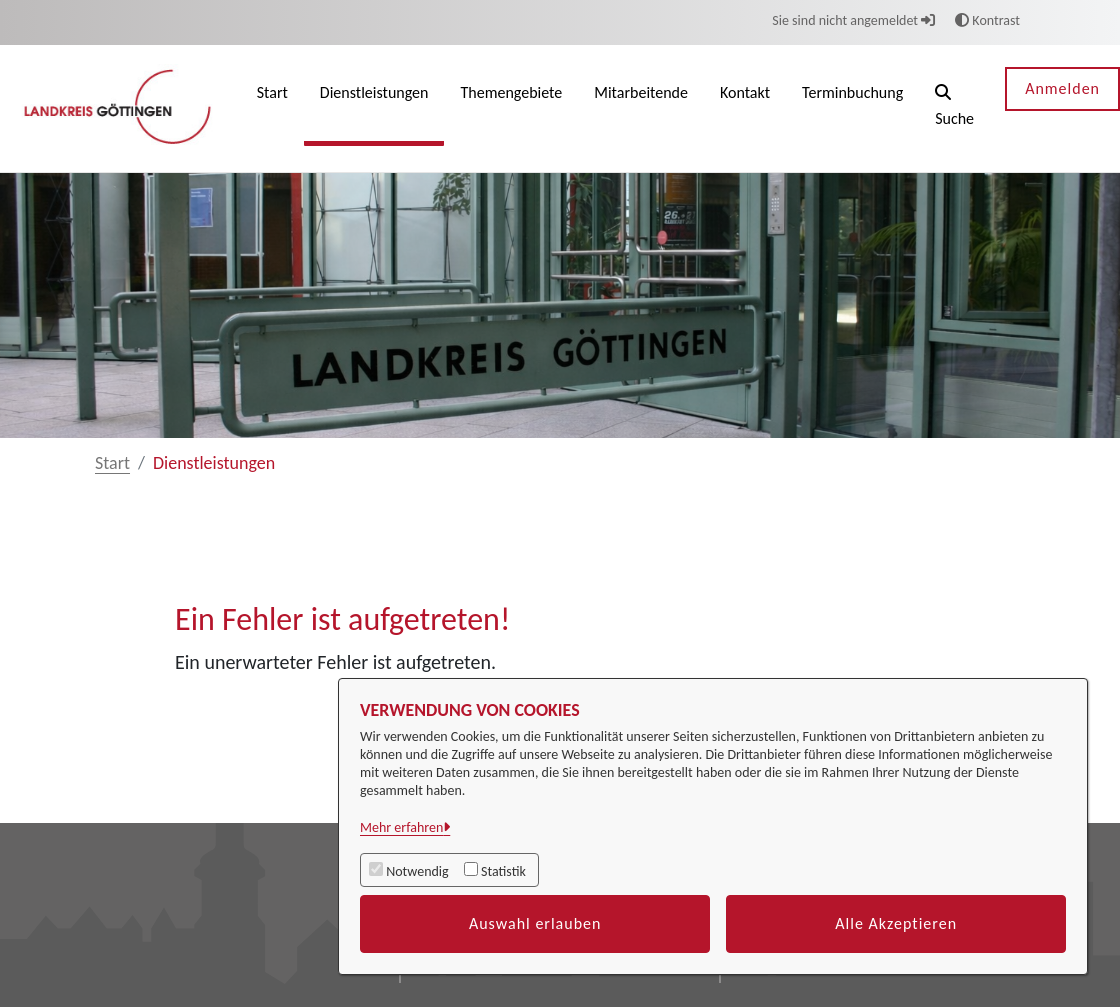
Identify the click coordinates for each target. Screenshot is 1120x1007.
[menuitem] (272, 108)
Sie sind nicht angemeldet (853, 20)
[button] (954, 108)
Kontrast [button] (987, 20)
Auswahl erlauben (535, 923)
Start (112, 463)
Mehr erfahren (401, 827)
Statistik (503, 871)
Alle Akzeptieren (896, 923)
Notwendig (417, 871)
